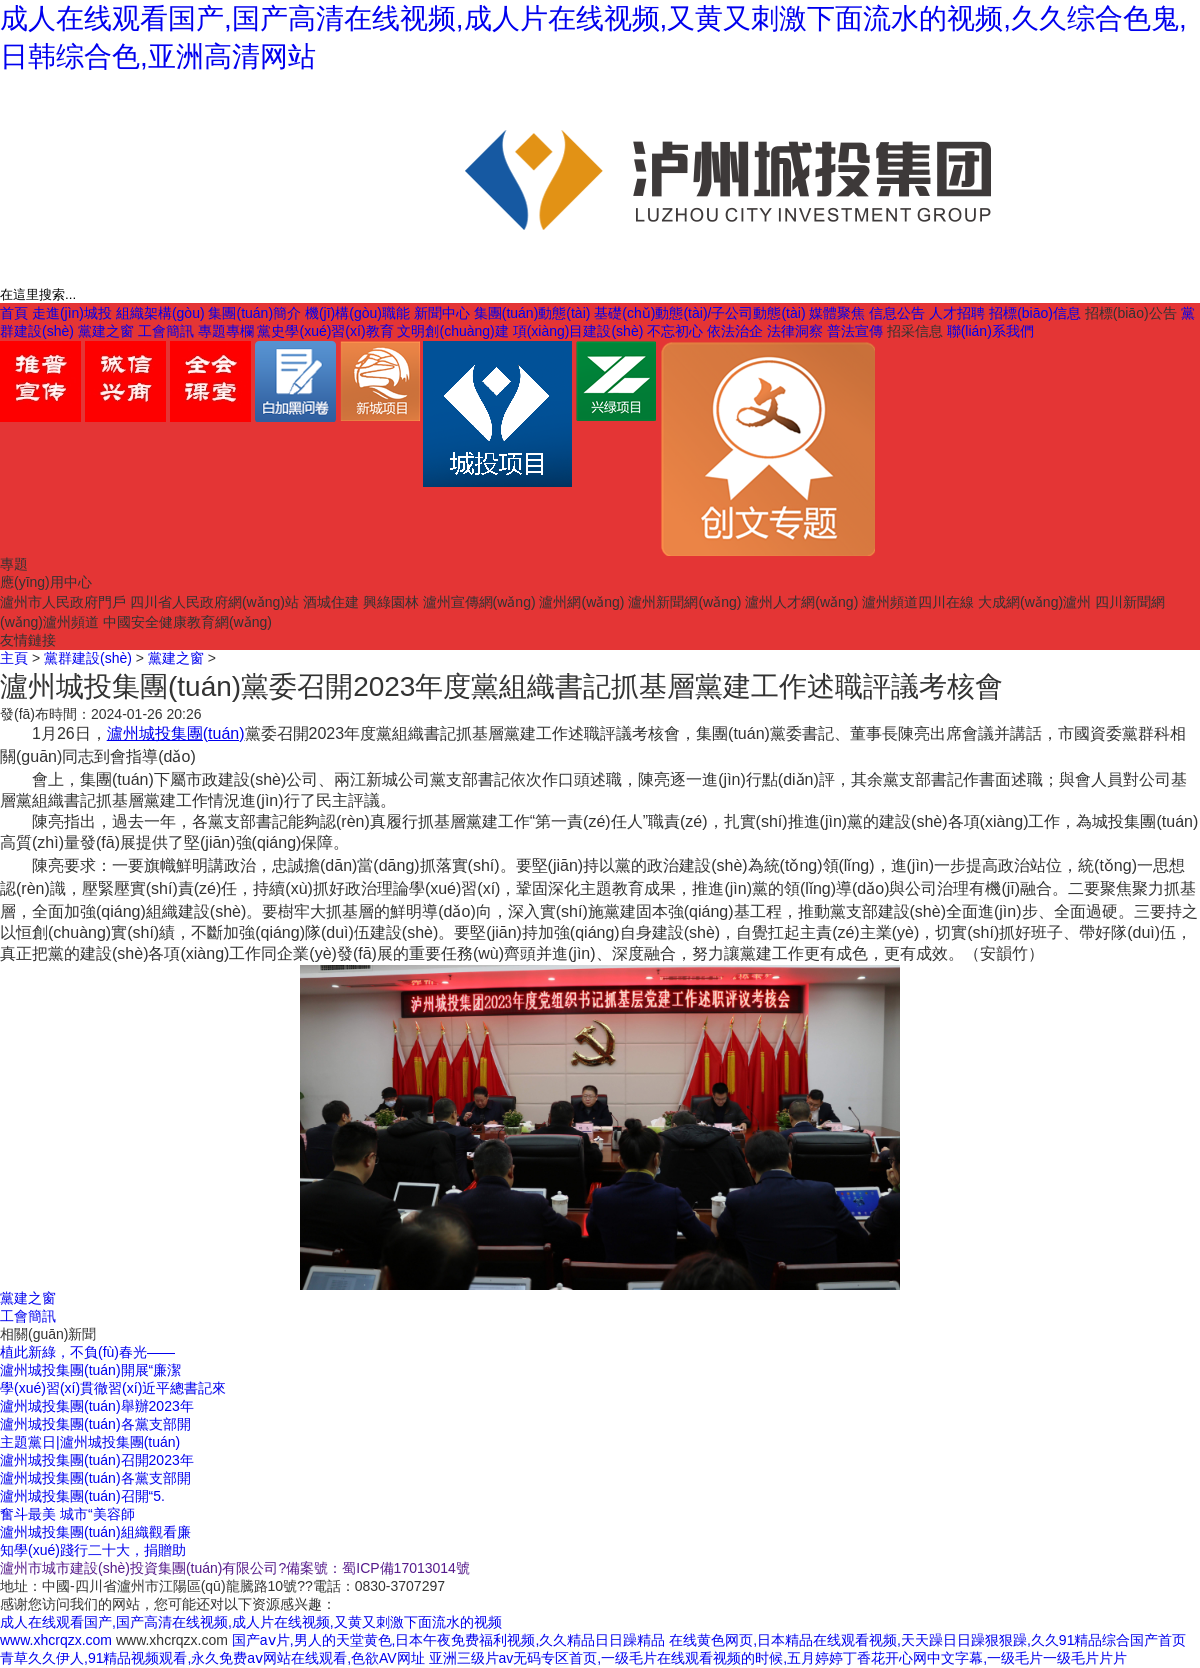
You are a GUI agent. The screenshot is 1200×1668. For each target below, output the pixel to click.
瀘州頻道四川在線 (918, 602)
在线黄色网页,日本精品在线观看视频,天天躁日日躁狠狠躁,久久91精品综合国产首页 (927, 1640)
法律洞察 (795, 331)
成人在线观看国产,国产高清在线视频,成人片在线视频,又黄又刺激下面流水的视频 (251, 1622)
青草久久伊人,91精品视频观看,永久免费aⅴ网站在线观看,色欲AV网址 (212, 1658)
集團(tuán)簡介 (254, 313)
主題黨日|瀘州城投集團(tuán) (90, 1442)
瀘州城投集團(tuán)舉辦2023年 (97, 1406)
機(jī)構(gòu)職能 (357, 313)
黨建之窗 (106, 331)
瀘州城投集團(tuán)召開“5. (82, 1496)
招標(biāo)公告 (1131, 313)
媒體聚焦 (837, 313)
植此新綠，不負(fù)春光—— (87, 1352)
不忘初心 (675, 331)
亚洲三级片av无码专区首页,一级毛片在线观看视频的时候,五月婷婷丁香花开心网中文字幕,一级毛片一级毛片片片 (778, 1658)
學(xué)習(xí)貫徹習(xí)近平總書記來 (113, 1388)
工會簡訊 (166, 331)
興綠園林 (391, 602)
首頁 (14, 313)
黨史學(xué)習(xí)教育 (325, 331)
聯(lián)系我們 (990, 331)
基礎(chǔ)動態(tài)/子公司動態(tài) (699, 313)
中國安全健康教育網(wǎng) (187, 622)
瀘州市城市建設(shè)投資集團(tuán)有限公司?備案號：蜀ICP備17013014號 (235, 1568)
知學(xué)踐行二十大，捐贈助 (93, 1550)
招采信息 (915, 331)
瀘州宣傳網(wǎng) (479, 602)
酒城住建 (331, 602)
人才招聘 (957, 313)
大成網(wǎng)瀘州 (1034, 602)
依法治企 (735, 331)
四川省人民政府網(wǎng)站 (214, 602)
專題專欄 (226, 331)
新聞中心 (442, 313)
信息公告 (897, 313)
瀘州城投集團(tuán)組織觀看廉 (95, 1532)
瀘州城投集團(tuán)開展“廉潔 (90, 1370)
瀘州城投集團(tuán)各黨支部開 (95, 1424)
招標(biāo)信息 (1035, 313)
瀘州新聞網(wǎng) (684, 602)
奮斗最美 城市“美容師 (67, 1514)
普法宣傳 (855, 331)
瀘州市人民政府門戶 (63, 602)
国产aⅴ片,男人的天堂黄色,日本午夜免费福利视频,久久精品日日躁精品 (448, 1640)
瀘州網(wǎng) (581, 602)
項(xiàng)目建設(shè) (578, 331)
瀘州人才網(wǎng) (801, 602)
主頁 (14, 658)
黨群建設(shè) (88, 658)
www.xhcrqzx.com (56, 1640)
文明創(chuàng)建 (452, 331)
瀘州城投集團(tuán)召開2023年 (97, 1460)
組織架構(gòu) (160, 313)
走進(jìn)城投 (72, 313)
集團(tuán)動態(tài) (532, 313)
